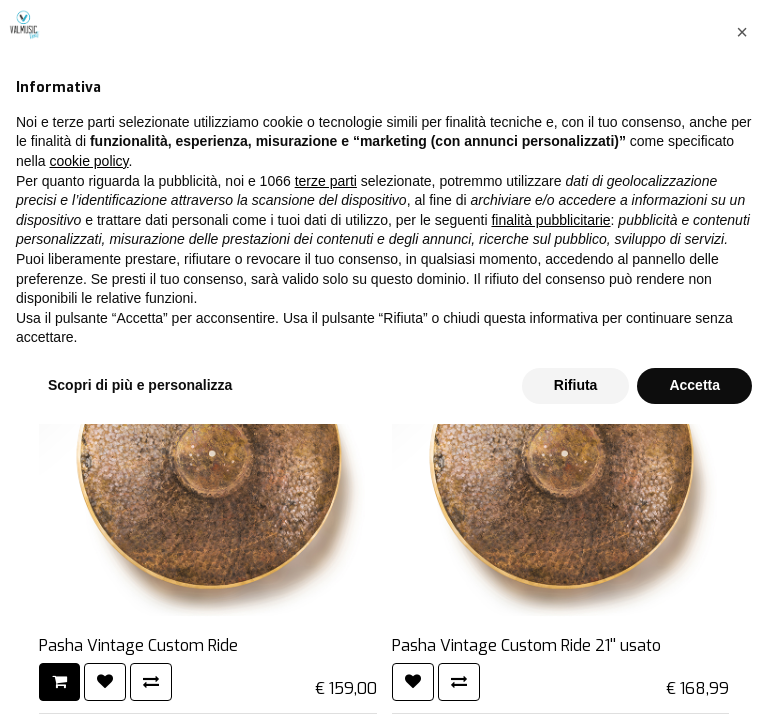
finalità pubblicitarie (550, 516)
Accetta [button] (694, 681)
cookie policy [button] (88, 457)
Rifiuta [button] (576, 681)
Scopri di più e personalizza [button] (140, 681)
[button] (742, 328)
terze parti (326, 477)
